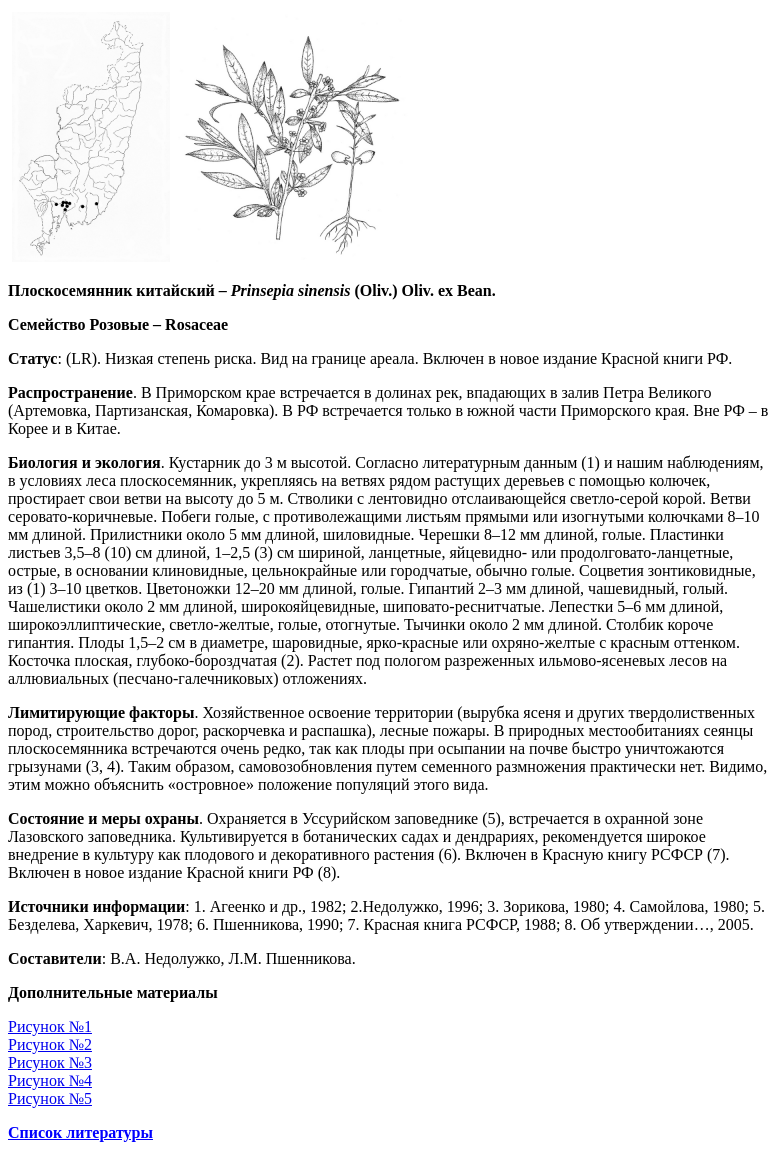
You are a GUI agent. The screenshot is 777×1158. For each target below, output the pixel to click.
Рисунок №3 (50, 1062)
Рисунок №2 (50, 1044)
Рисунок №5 (50, 1098)
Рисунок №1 (50, 1026)
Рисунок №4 (50, 1080)
